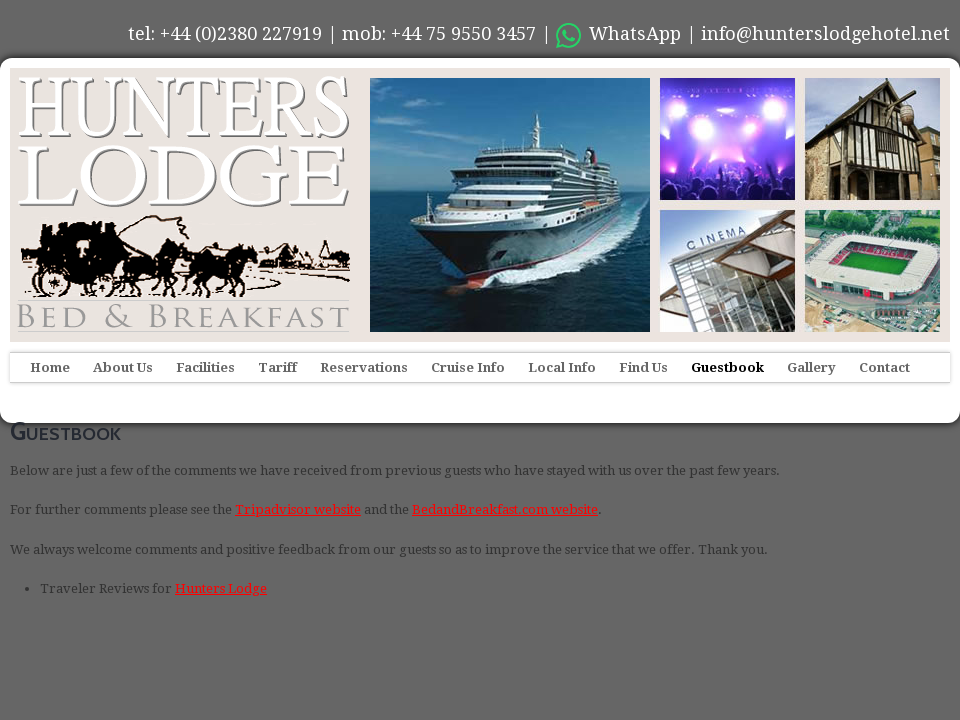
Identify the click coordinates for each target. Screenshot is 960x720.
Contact (884, 367)
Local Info (562, 367)
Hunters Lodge (221, 588)
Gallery (811, 367)
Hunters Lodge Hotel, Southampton (180, 205)
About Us (123, 367)
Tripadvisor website (298, 509)
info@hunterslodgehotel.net (825, 33)
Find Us (643, 367)
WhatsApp (618, 33)
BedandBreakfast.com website (505, 509)
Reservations (364, 367)
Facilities (205, 367)
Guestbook (727, 367)
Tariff (277, 367)
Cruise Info (468, 367)
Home (50, 367)
